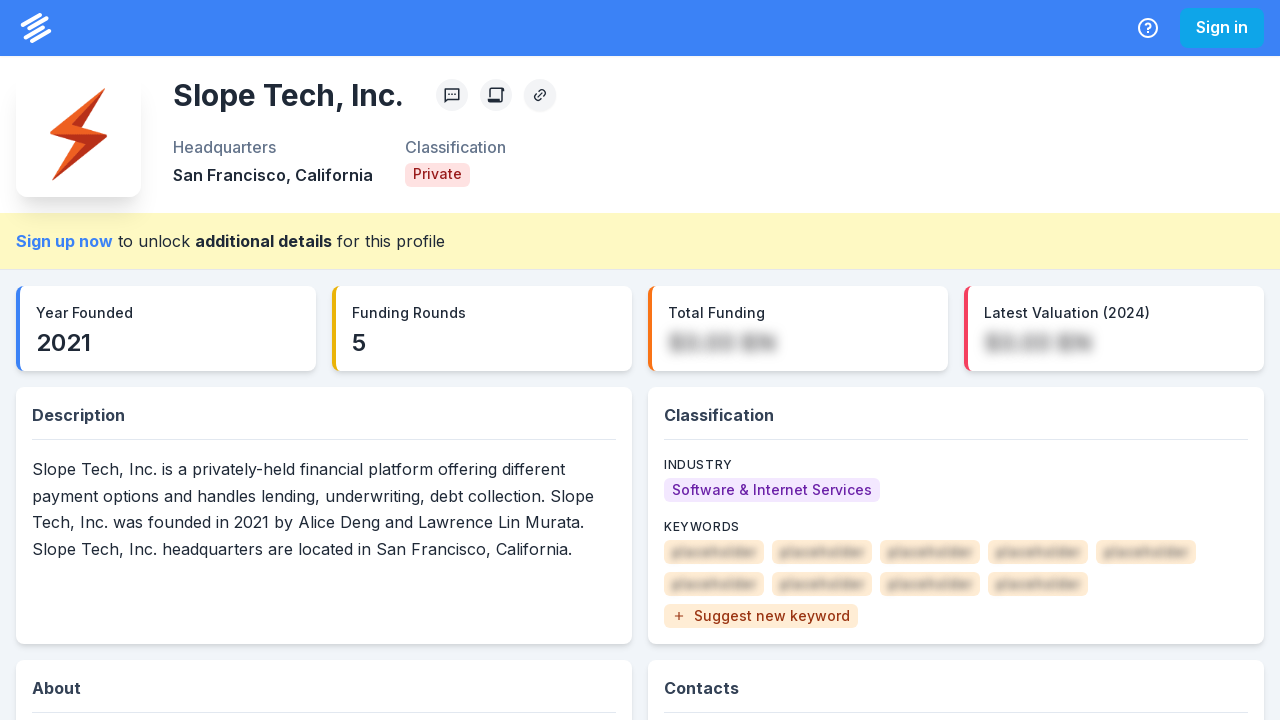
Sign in (1222, 27)
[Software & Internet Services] (772, 490)
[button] (761, 616)
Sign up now (64, 241)
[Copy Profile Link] (540, 95)
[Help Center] (1148, 28)
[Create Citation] (496, 95)
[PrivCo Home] (36, 28)
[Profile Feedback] (452, 95)
